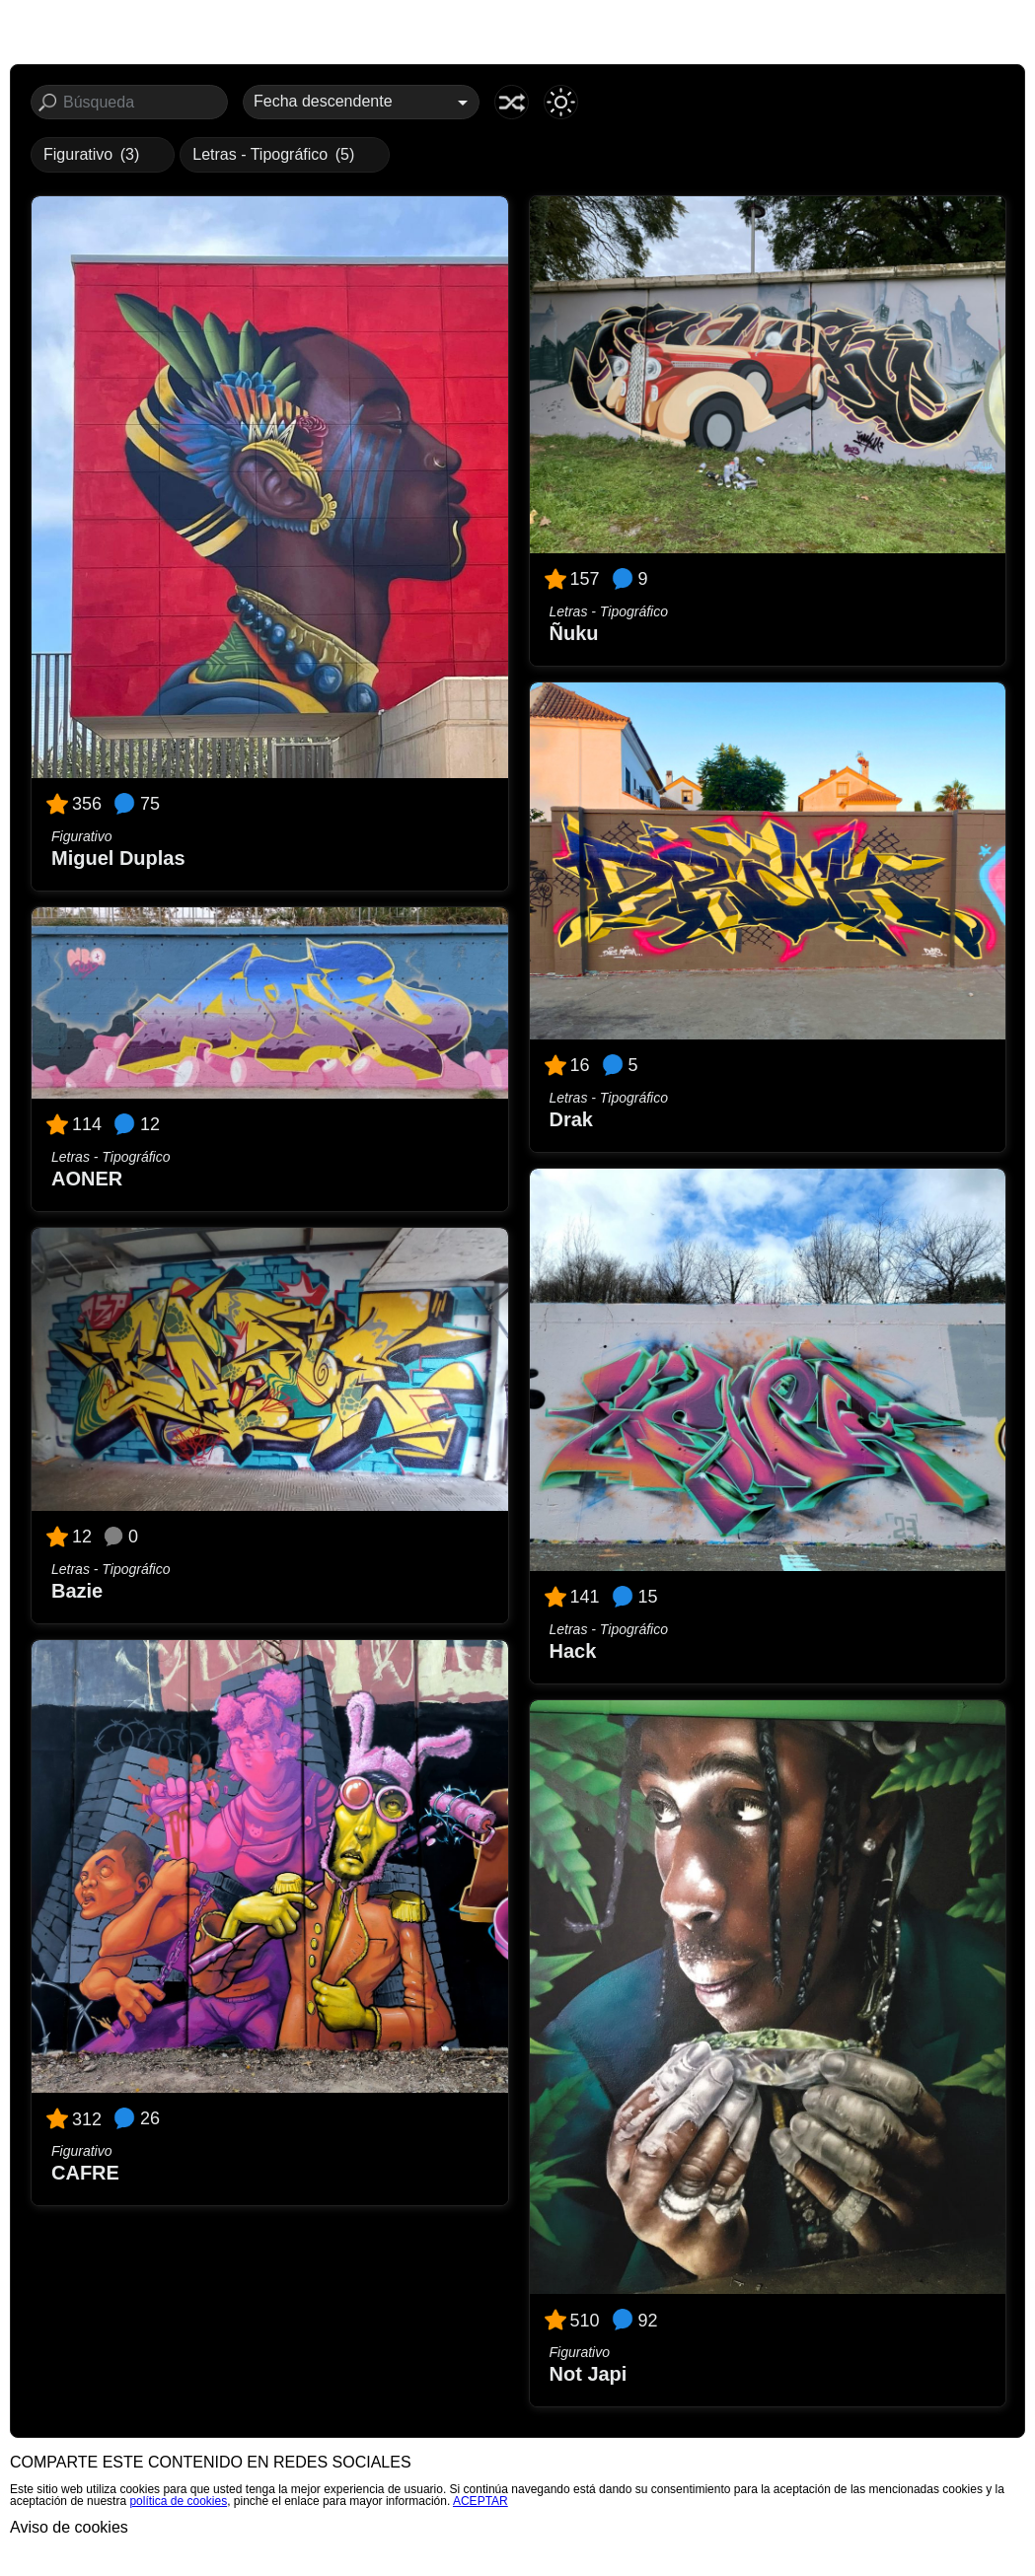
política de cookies (178, 2501)
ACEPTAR (480, 2501)
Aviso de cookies (69, 2527)
